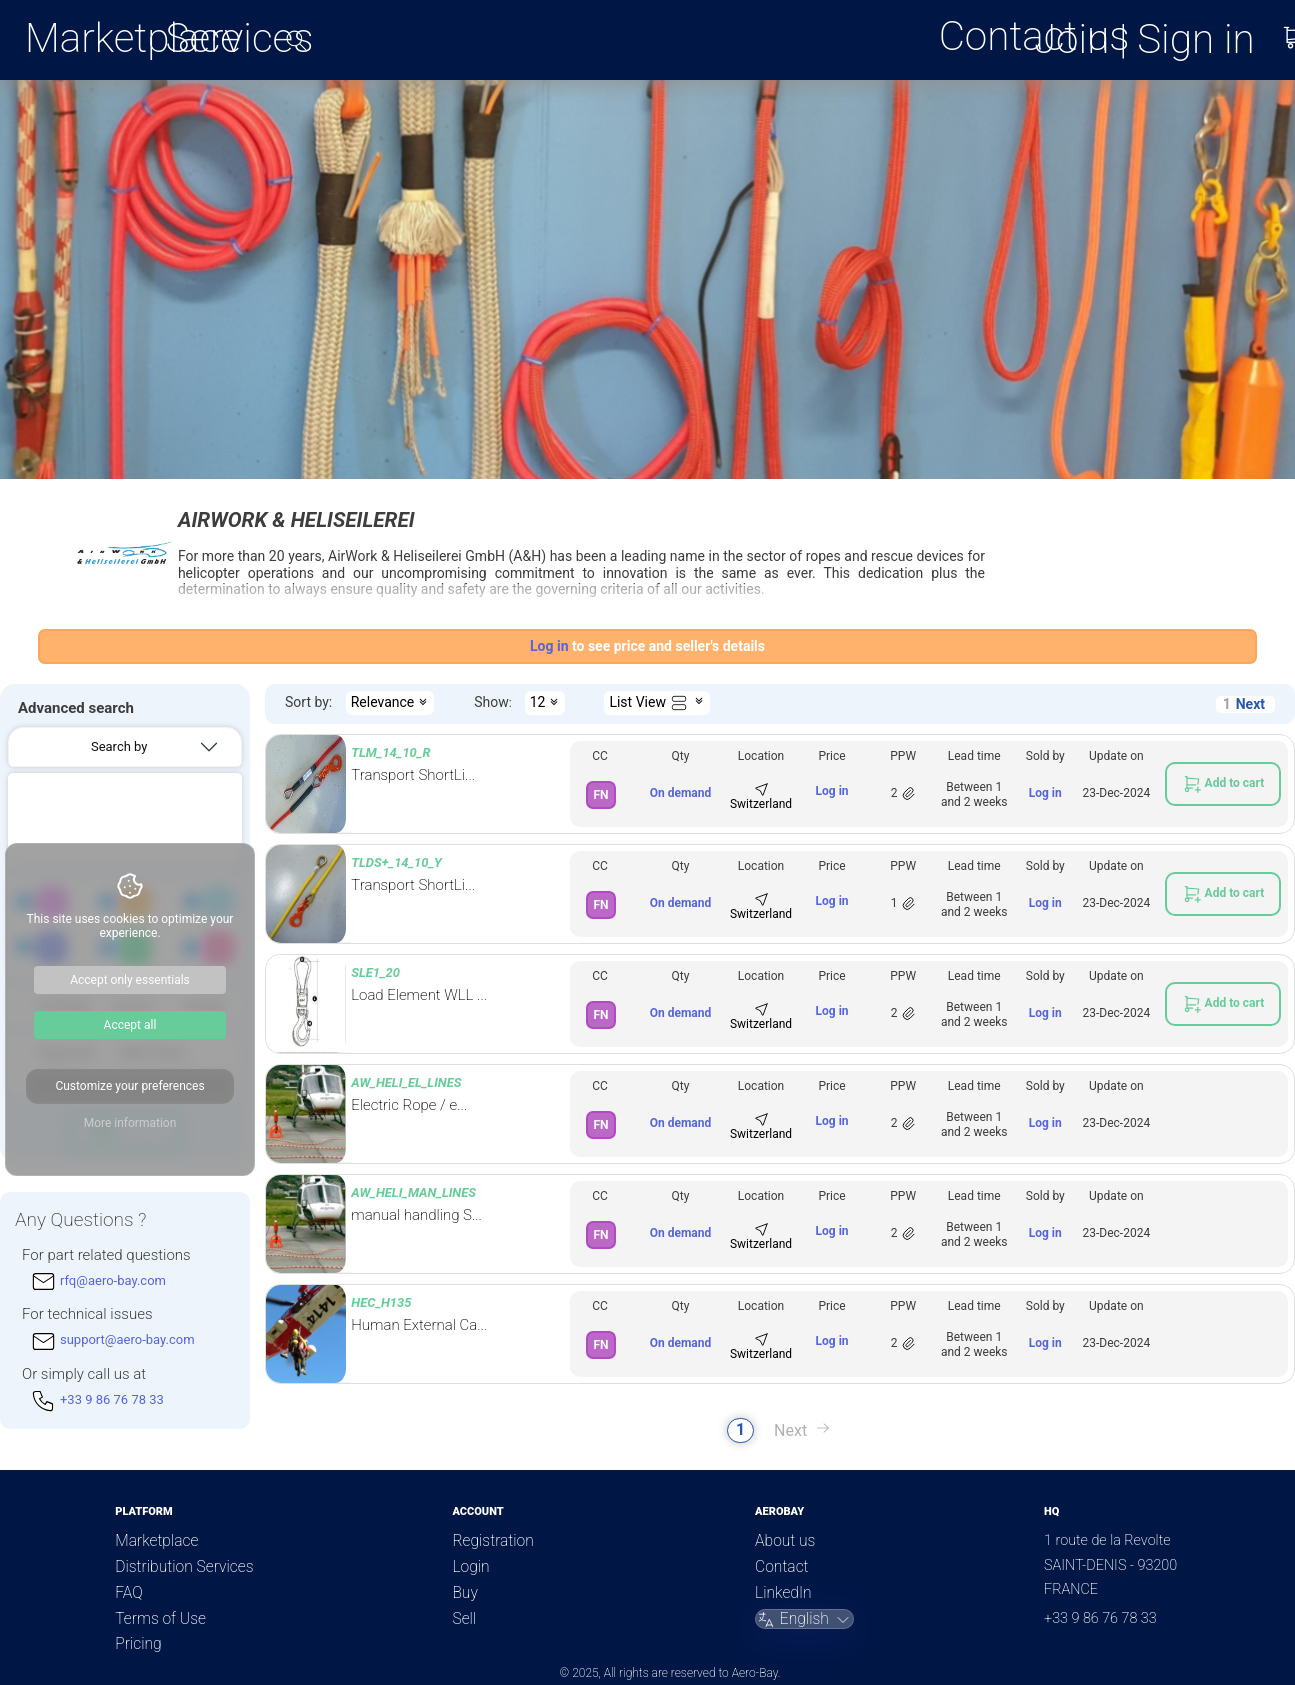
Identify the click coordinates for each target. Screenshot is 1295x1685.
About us (785, 1541)
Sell (464, 1619)
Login (470, 1567)
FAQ (128, 1593)
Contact (781, 1567)
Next (1250, 704)
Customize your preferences (129, 1086)
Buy (464, 1593)
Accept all (130, 1025)
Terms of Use (160, 1619)
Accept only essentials (130, 980)
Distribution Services (184, 1567)
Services (240, 38)
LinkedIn (783, 1593)
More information (130, 1123)
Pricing (138, 1644)
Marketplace (133, 38)
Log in (832, 791)
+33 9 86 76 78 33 (1100, 1618)
